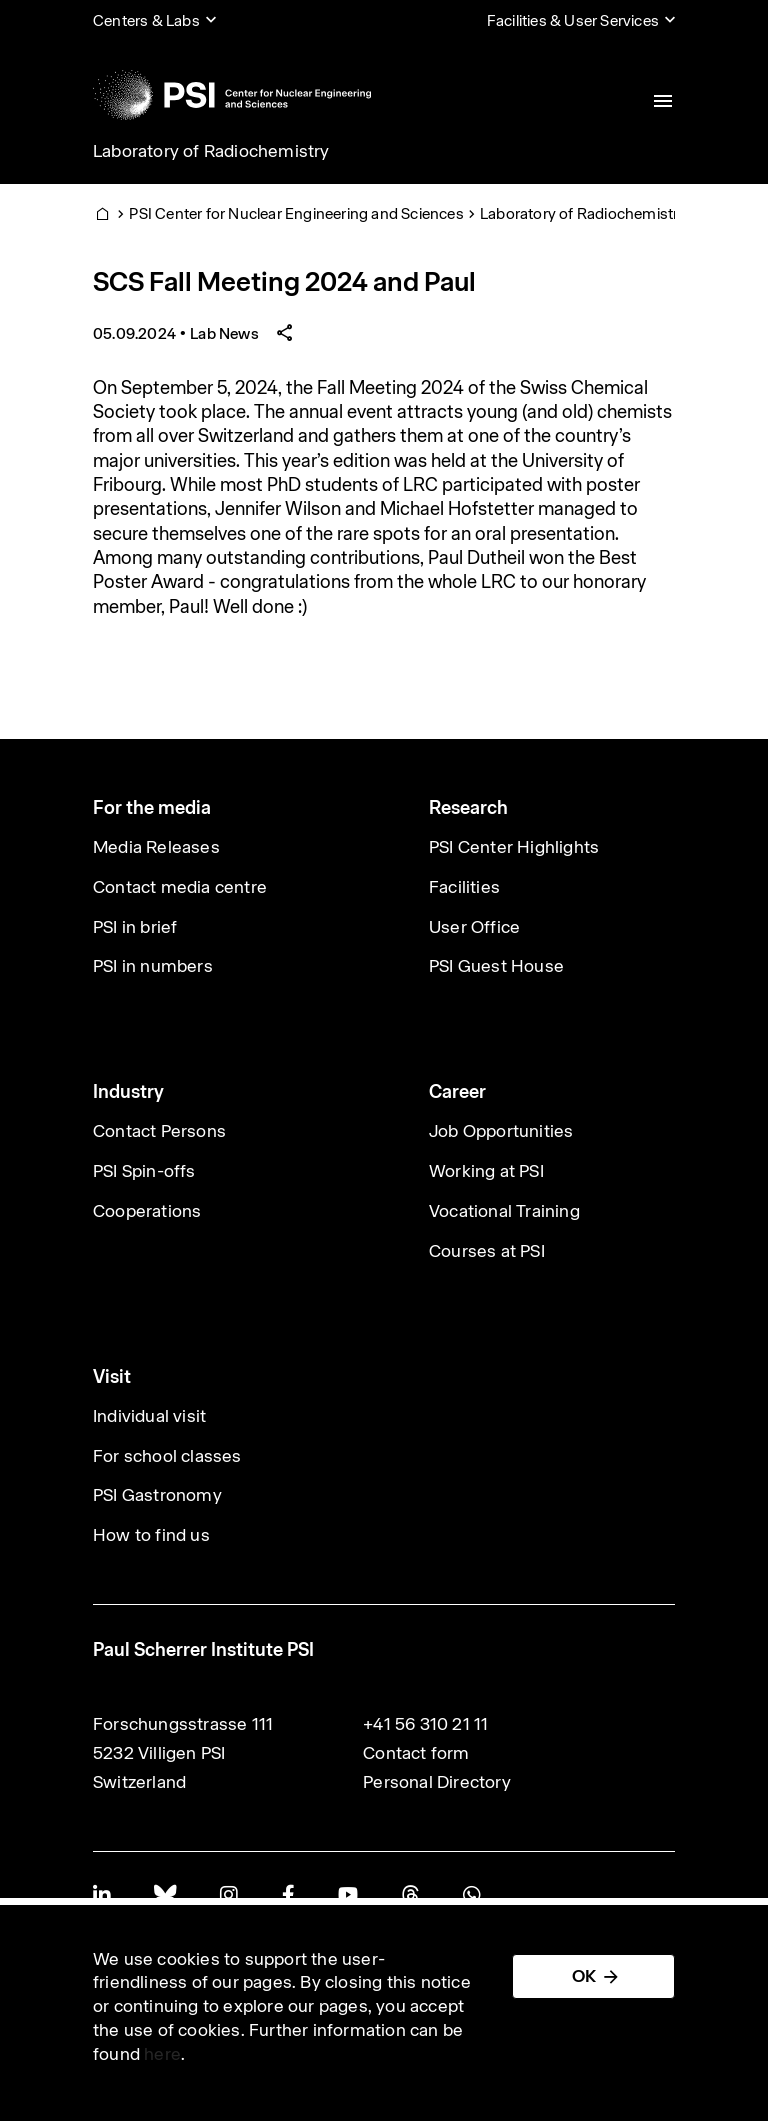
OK (584, 1976)
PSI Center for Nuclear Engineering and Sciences (296, 213)
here (162, 2054)
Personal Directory (437, 1782)
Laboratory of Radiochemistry (211, 151)
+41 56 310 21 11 (425, 1724)
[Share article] (285, 333)
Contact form (416, 1753)
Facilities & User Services (573, 20)
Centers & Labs (146, 20)
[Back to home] (232, 95)
